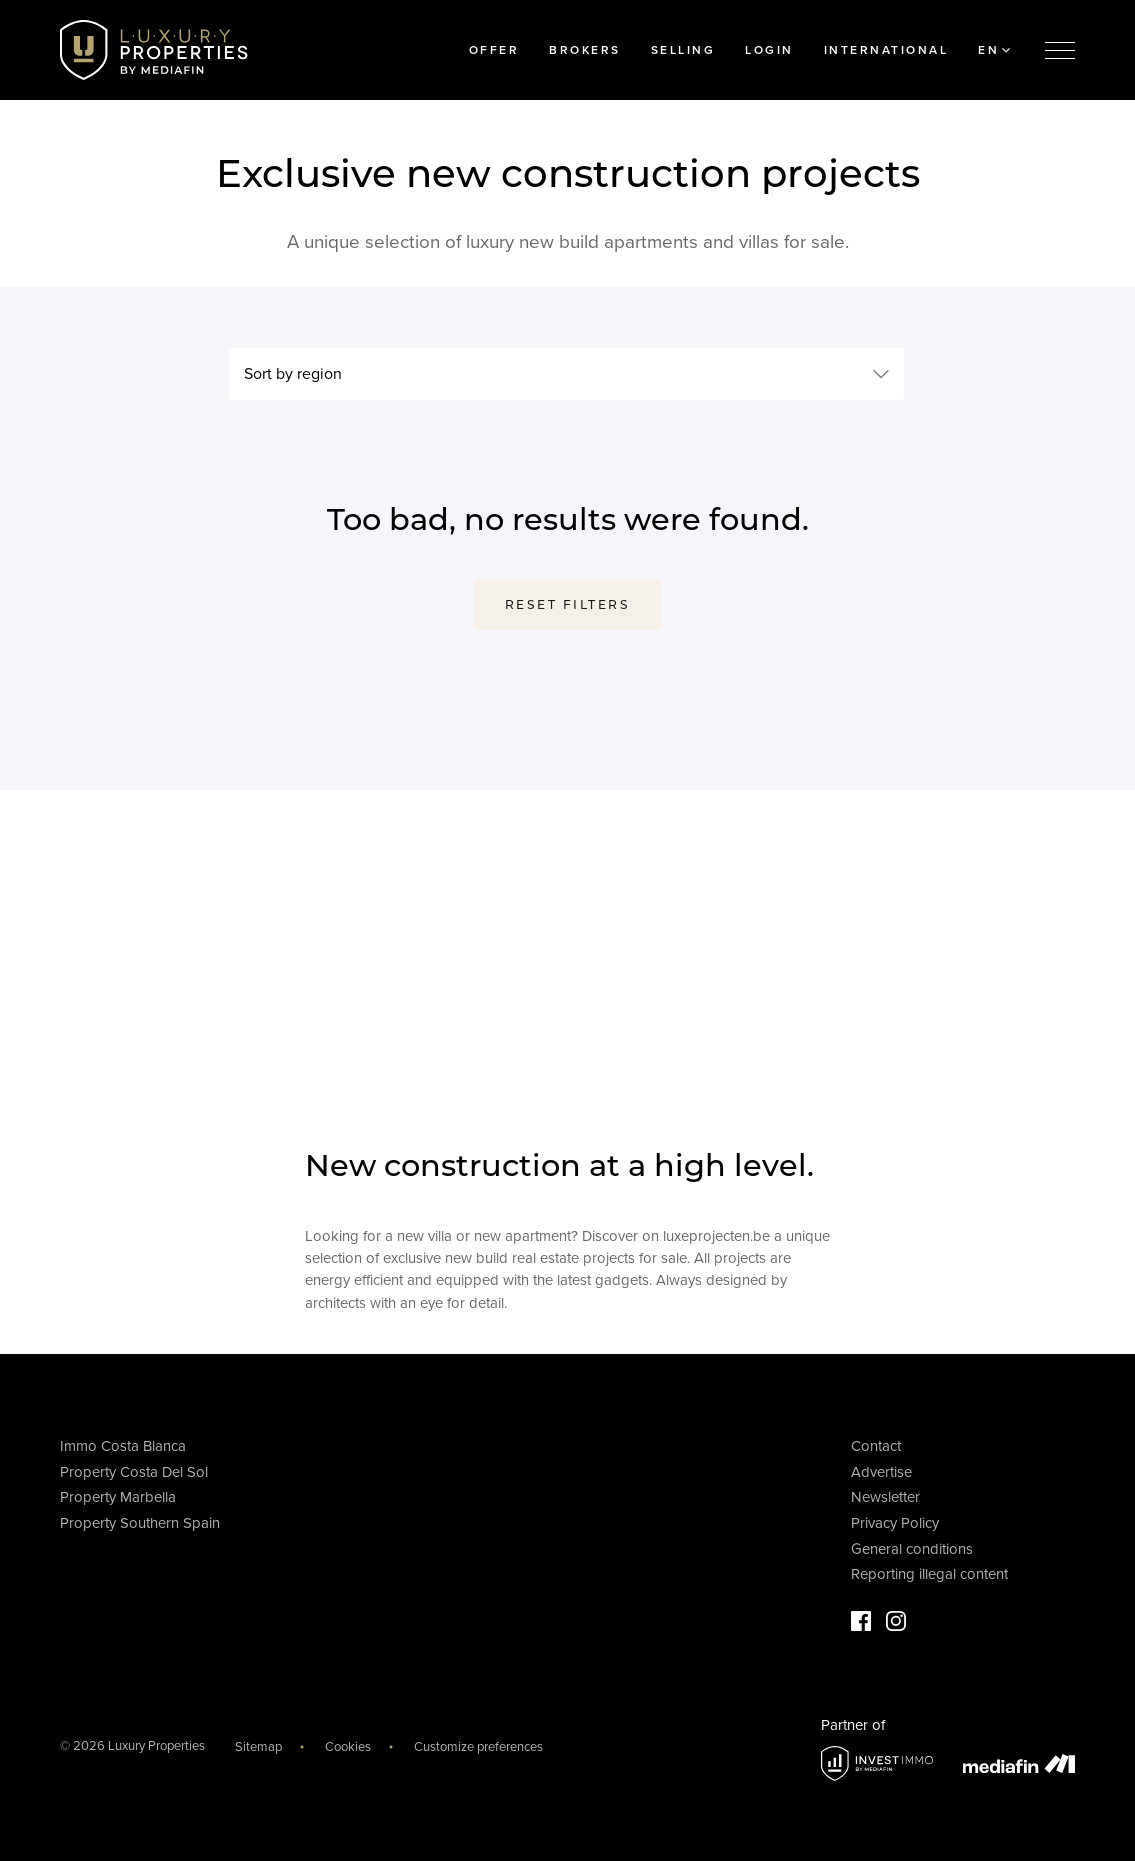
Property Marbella (118, 1497)
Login (769, 50)
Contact (876, 1446)
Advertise (881, 1472)
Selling (683, 50)
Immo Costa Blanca (123, 1446)
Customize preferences (478, 1747)
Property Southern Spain (140, 1523)
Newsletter (885, 1497)
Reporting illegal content (929, 1574)
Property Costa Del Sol (134, 1472)
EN (994, 50)
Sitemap (258, 1747)
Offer (494, 50)
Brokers (585, 50)
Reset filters (568, 604)
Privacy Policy (895, 1523)
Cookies (348, 1747)
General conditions (912, 1549)
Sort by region (293, 374)
